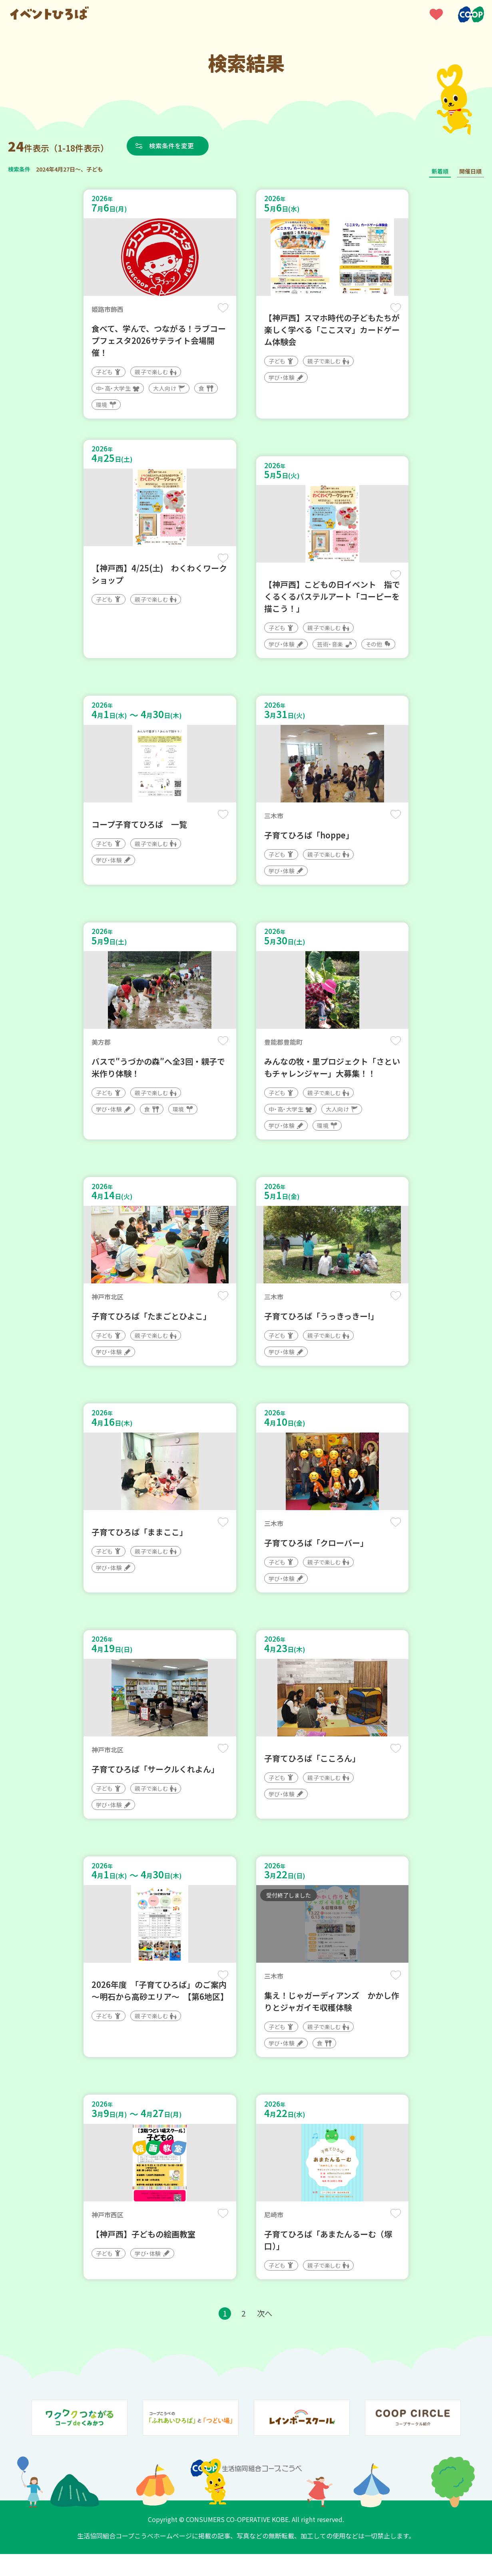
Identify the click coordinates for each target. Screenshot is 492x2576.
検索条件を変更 (173, 145)
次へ (265, 2335)
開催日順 (470, 171)
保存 (222, 308)
